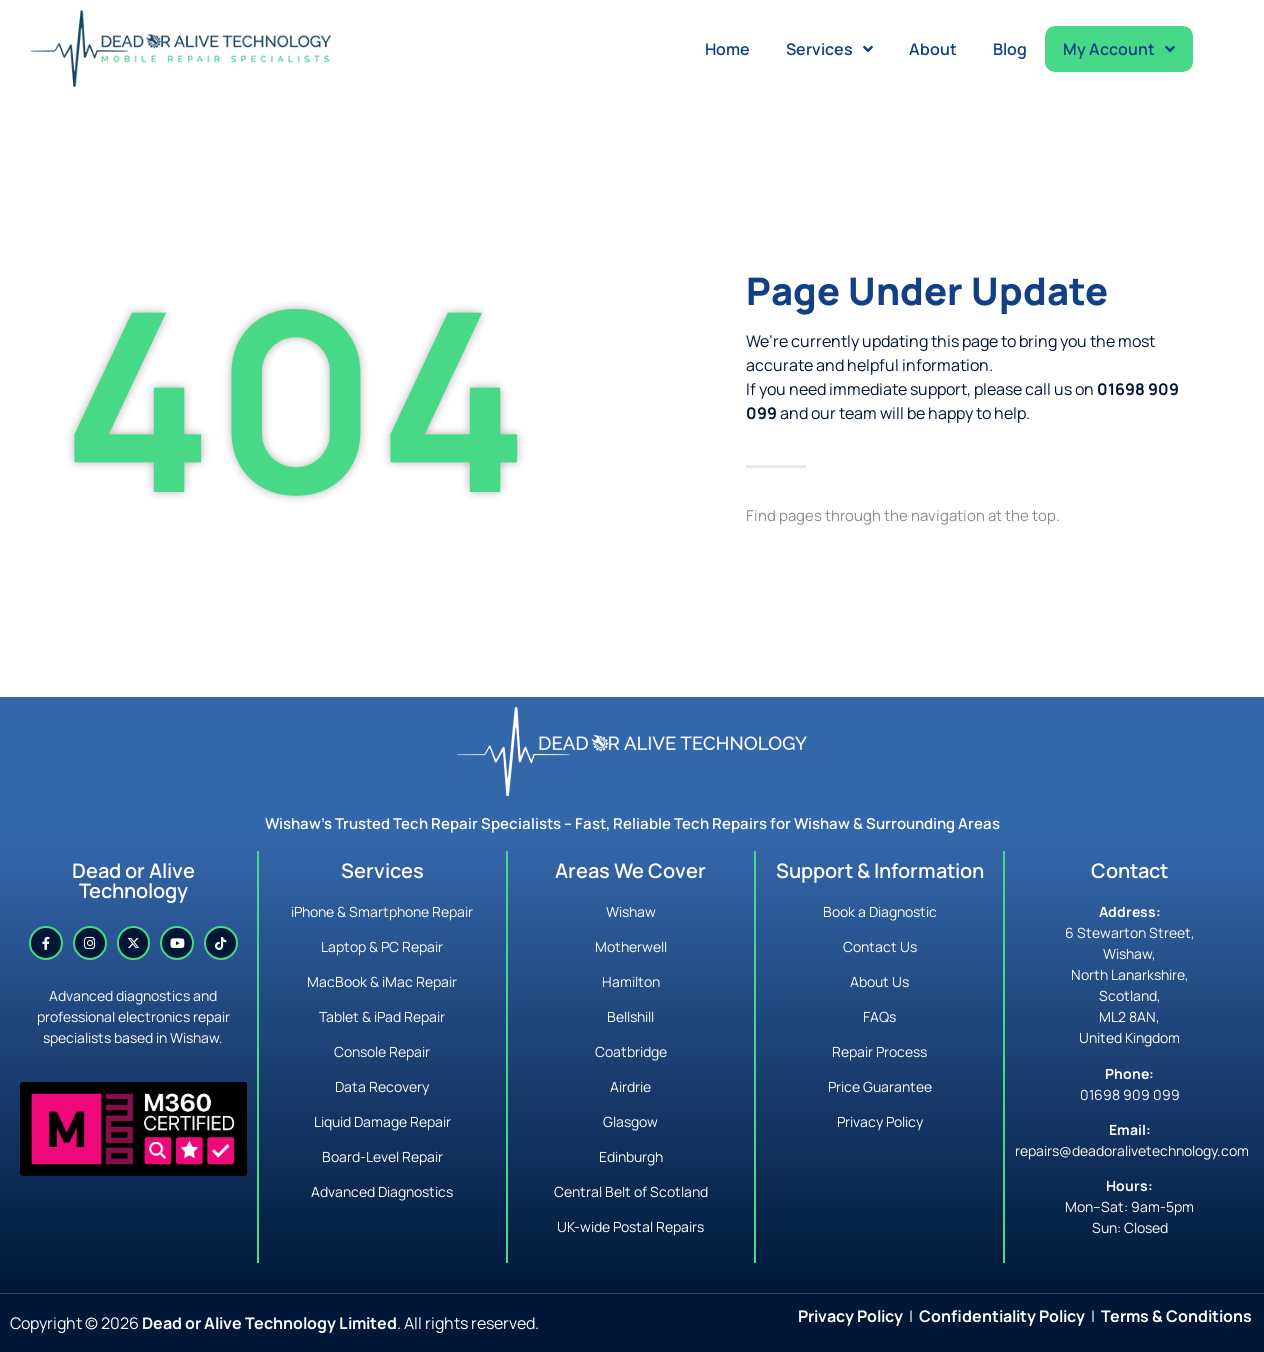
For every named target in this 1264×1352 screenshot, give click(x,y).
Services (829, 49)
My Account (1119, 49)
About (933, 49)
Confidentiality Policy (1002, 1316)
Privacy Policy (850, 1316)
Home (727, 49)
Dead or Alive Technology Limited (269, 1323)
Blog (1010, 49)
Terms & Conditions (1176, 1316)
